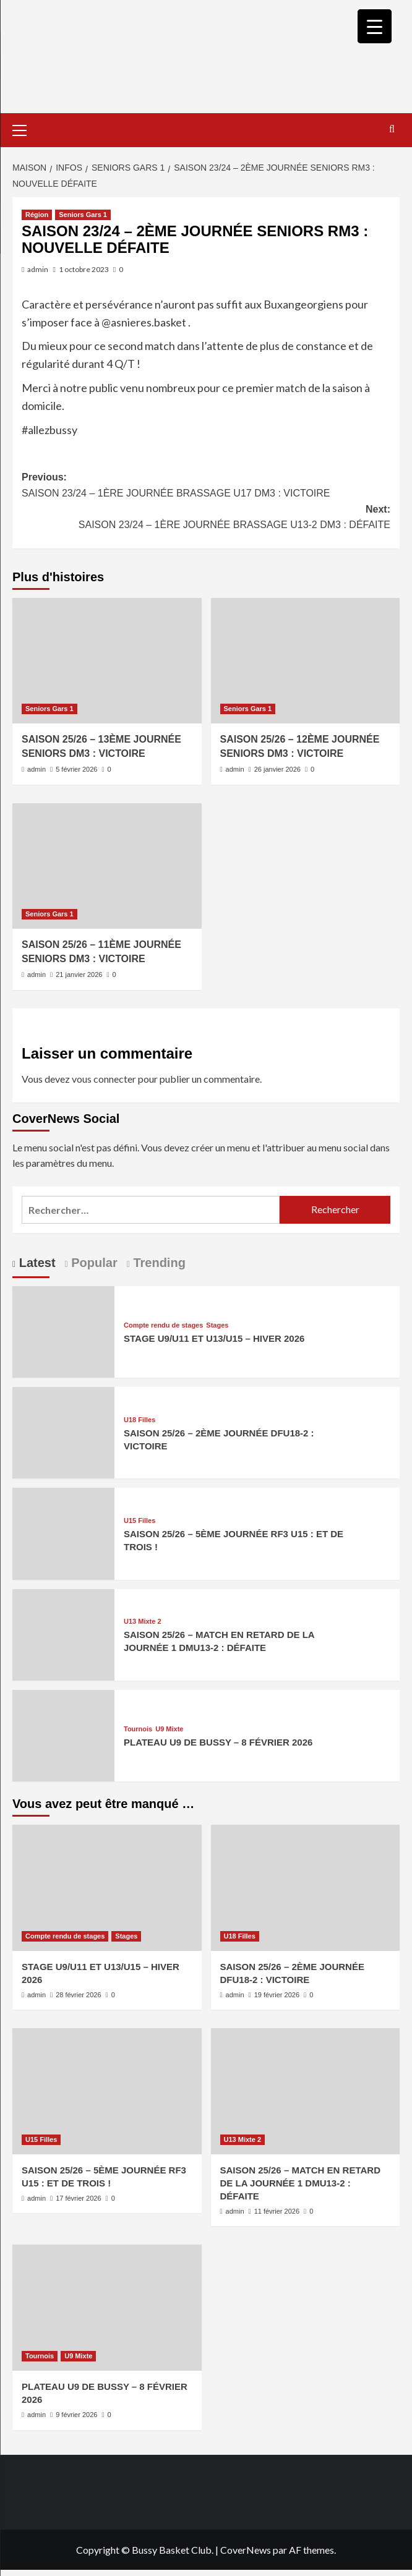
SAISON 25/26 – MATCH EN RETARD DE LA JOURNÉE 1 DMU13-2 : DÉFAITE (300, 2183)
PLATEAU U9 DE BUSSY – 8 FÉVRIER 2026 (218, 1742)
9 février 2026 (76, 2414)
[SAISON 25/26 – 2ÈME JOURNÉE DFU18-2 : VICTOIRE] (63, 1431)
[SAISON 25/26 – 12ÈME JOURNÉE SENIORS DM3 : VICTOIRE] (305, 661)
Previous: (206, 486)
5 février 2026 (76, 769)
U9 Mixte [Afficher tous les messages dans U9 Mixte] (169, 1729)
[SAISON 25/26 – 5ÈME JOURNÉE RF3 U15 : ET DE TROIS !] (63, 1532)
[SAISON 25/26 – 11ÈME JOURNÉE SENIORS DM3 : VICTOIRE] (107, 866)
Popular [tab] (93, 1262)
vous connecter (104, 1079)
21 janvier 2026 (79, 974)
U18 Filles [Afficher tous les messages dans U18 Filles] (139, 1420)
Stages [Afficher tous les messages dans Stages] (217, 1325)
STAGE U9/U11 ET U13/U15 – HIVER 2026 (214, 1338)
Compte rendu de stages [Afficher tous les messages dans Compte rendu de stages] (163, 1325)
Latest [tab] (35, 1262)
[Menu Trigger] (375, 26)
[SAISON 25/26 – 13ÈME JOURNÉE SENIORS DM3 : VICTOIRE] (107, 661)
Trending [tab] (158, 1262)
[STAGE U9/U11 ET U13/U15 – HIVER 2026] (63, 1330)
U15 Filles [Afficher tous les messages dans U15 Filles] (139, 1520)
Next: (206, 518)
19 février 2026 (276, 1994)
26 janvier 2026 (277, 769)
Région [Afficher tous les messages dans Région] (36, 214)
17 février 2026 (78, 2198)
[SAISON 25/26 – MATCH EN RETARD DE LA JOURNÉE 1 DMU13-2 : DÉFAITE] (63, 1633)
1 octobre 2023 (84, 269)
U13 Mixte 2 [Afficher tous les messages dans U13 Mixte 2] (142, 1621)
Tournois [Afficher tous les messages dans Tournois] (138, 1729)
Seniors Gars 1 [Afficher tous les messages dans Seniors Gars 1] (83, 214)
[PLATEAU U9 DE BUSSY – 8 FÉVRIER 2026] (63, 1734)
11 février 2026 (276, 2211)
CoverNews (245, 2550)
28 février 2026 (78, 1994)
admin (37, 269)
